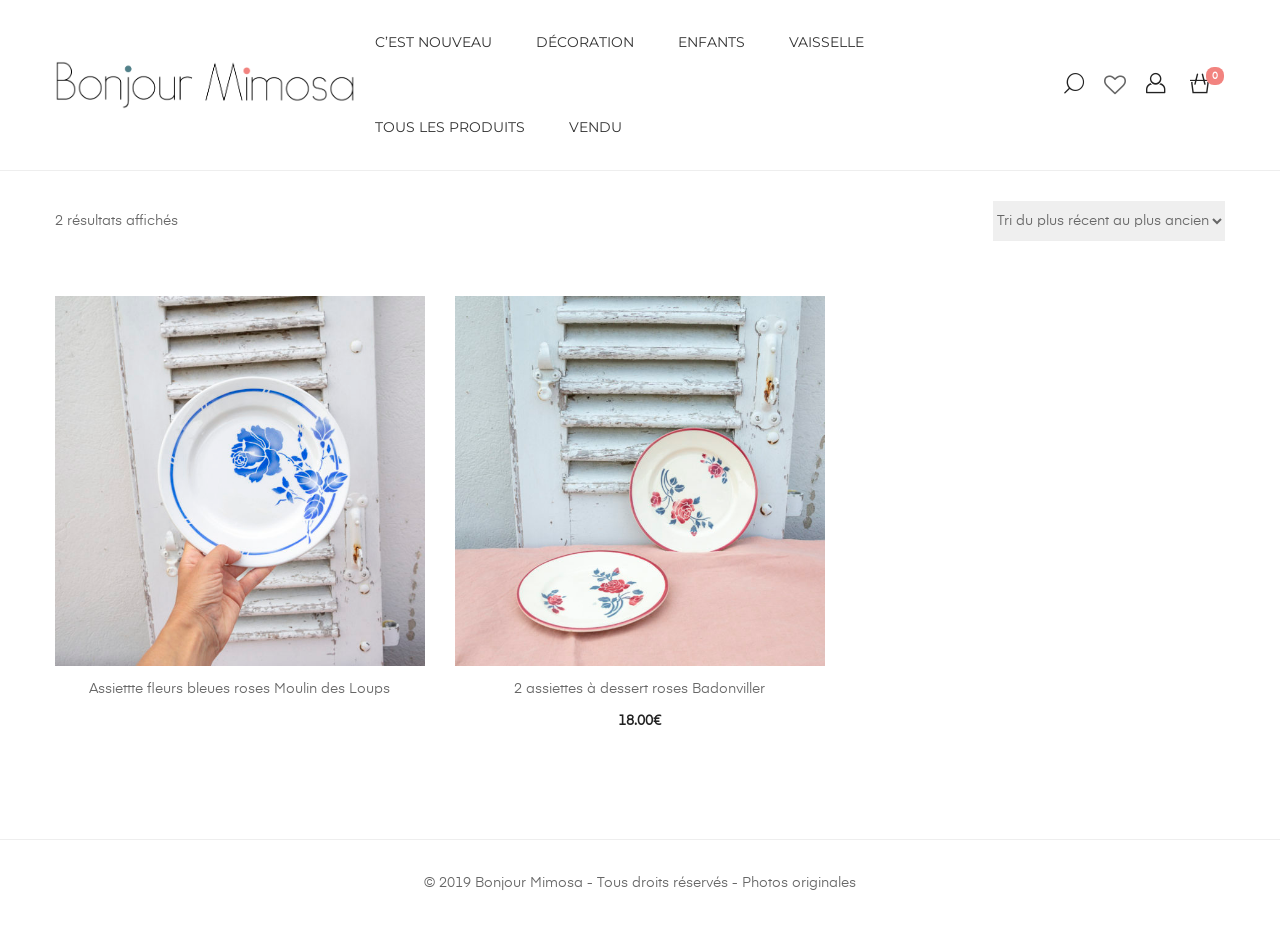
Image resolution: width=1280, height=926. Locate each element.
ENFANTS (711, 42)
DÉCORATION (585, 42)
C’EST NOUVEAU (433, 42)
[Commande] (1109, 221)
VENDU (595, 127)
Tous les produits (450, 127)
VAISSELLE (826, 42)
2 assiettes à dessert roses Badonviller (639, 689)
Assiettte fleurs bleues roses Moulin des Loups (239, 689)
